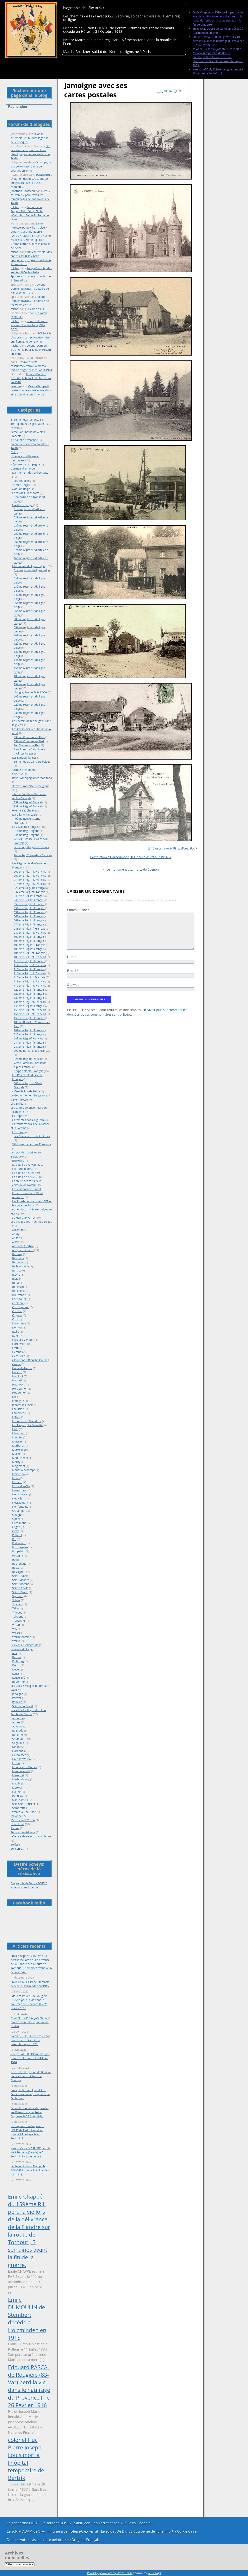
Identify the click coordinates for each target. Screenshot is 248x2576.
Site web (73, 984)
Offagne (17, 1515)
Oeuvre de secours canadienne (31, 1836)
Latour (16, 1417)
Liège (15, 1669)
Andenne (18, 1718)
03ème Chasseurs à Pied (29, 737)
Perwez (16, 1698)
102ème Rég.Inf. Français (29, 945)
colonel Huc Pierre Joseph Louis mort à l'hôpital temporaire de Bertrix (26, 2458)
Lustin (16, 1763)
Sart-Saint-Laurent (23, 1804)
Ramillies (17, 1702)
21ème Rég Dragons (26, 831)
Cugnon (17, 1315)
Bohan (16, 1283)
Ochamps (18, 1510)
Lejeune (16, 386)
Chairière (18, 1303)
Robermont (19, 1681)
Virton (16, 1624)
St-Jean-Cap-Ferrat (23, 1217)
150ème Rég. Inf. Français (30, 1010)
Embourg (18, 1661)
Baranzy (17, 1254)
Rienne (15, 1828)
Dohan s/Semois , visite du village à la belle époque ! (29, 138)
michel (15, 207)
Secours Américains (23, 1832)
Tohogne (17, 1616)
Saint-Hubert (20, 1576)
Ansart (16, 1238)
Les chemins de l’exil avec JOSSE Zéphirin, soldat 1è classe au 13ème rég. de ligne (122, 18)
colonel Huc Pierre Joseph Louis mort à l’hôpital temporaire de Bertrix (30, 2022)
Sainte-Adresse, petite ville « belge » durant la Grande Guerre (29, 227)
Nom (72, 957)
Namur (16, 1791)
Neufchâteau (20, 1494)
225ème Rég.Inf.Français (29, 1034)
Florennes (18, 1751)
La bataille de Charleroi (26, 1173)
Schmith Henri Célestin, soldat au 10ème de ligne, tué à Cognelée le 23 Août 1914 (29, 2112)
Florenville (18, 1344)
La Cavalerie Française (26, 827)
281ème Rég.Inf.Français (29, 1042)
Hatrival (17, 1380)
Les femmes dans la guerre (28, 1120)
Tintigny (17, 1612)
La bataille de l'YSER (24, 1177)
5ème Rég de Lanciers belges (32, 761)
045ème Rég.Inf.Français (29, 896)
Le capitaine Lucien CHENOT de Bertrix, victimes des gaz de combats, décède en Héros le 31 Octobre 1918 (119, 30)
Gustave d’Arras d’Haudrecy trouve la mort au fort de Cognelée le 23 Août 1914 (31, 366)
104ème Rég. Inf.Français (29, 953)
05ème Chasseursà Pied (29, 741)
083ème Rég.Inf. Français (29, 928)
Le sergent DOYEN (56, 2523)
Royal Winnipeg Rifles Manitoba (32, 778)
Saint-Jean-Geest (22, 1706)
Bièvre (16, 1274)
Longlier (17, 1437)
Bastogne (18, 1258)
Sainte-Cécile (20, 1588)
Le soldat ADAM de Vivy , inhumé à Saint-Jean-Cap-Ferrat (52, 2531)
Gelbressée (19, 1755)
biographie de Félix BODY (83, 7)
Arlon (15, 1242)
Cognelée (18, 1743)
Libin (15, 1429)
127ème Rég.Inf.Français (29, 993)
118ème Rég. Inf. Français (30, 981)
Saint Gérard (20, 1800)
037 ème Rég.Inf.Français (29, 892)
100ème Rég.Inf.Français (29, 936)
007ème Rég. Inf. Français (30, 875)
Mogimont (18, 1466)
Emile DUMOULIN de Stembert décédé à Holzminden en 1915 (27, 2318)
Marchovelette (21, 1771)
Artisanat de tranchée (24, 440)
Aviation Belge (21, 489)
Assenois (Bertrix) (23, 1246)
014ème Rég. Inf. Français (30, 884)
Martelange (19, 1449)
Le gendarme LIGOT (23, 2523)
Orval (15, 1531)
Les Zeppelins (22, 481)
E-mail (72, 971)
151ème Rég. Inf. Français (30, 1014)
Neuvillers (18, 1498)
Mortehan (18, 1474)
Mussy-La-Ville (21, 1486)
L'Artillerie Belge (22, 505)
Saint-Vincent (20, 1584)
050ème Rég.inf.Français (29, 904)
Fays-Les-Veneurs (23, 1340)
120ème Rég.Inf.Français (29, 989)
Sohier (16, 1600)
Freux (15, 1348)
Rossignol (18, 1572)
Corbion (17, 1311)
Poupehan (18, 1551)
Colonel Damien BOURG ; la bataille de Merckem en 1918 (30, 288)
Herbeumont (20, 1388)
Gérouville (18, 1356)
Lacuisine (18, 1409)
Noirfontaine (20, 1506)
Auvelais (17, 1726)
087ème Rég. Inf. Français (30, 932)
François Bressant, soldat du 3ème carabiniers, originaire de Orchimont (30, 2094)
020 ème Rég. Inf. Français (30, 888)
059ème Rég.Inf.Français (29, 912)
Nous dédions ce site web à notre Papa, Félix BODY (29, 325)
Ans (14, 1653)
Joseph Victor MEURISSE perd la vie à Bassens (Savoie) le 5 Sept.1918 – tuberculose (30, 2152)
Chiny (14, 452)
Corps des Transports (25, 493)
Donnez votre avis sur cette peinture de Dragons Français (53, 2539)
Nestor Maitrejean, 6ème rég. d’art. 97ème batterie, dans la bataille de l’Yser (120, 41)
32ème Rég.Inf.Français (28, 1059)
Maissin (17, 1441)
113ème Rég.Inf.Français (26, 419)
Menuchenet (20, 1458)
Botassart (18, 1287)
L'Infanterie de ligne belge (28, 566)
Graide (16, 1364)
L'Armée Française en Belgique (30, 786)
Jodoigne (17, 1694)
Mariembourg (20, 1779)
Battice (16, 1657)
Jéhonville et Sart (22, 1405)
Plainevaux (19, 1543)
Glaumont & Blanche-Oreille (29, 1360)
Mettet (16, 1787)
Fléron (16, 1665)
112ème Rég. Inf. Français (30, 965)
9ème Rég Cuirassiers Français (33, 855)
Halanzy (17, 1372)
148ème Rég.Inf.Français (29, 1006)
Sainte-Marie (20, 1592)
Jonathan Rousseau (23, 191)
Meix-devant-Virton (23, 1820)
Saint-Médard (20, 1580)
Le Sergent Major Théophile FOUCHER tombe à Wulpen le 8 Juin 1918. (30, 2170)
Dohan (16, 1327)
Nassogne (18, 1490)
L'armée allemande (23, 468)
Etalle (15, 1331)
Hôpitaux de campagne (25, 464)
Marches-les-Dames (24, 1767)
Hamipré (17, 1376)
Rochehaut (19, 1563)
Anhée (16, 1722)
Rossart (17, 1567)
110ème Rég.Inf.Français (29, 961)
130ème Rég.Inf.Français (29, 998)
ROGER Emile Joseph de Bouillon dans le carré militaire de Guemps (31, 2076)
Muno (16, 1478)
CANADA (17, 774)
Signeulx (17, 1596)
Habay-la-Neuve (22, 1368)
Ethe (15, 1335)
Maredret (18, 1775)
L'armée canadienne (23, 770)
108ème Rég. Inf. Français (30, 957)
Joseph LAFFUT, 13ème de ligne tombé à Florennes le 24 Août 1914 (30, 2058)
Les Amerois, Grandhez (26, 1421)
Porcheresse (20, 1547)
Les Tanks (18, 1132)
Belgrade (17, 1730)
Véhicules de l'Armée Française (31, 1144)
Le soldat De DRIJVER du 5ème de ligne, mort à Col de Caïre (149, 2531)
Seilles (15, 1844)
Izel (14, 1396)
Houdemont (20, 1392)
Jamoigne (18, 1401)
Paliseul (17, 1535)
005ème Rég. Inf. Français (30, 871)
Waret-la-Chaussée (24, 1812)
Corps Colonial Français (28, 1071)
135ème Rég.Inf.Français (27, 802)
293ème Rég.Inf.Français (27, 806)
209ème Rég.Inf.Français (29, 1030)
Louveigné (18, 1677)
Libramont (18, 1433)
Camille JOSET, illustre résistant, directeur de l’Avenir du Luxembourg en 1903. (218, 61)
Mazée (16, 1783)
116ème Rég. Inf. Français (30, 973)
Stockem (17, 1604)
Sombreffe (19, 1808)
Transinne (18, 1620)
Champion (18, 1738)
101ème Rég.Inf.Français (29, 941)
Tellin (15, 1608)
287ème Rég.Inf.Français (29, 1046)
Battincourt (19, 1262)
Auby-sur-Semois (23, 1250)
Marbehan (18, 1445)
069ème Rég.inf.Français (29, 920)
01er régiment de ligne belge (32, 570)
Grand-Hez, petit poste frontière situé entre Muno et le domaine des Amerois (31, 390)
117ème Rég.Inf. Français (29, 977)
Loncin (16, 1673)
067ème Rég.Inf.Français (29, 916)
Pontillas (17, 1795)
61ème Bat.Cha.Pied (25, 810)
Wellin (16, 1641)
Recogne (17, 1555)
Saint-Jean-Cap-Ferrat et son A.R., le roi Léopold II (114, 2523)
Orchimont (19, 1523)
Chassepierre (20, 1307)
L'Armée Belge (20, 485)
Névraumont (20, 1502)
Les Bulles (17, 1103)
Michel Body (188, 848)
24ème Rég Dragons (26, 835)
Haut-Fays (18, 1384)
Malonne (16, 1816)
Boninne (17, 1734)
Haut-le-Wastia (21, 1759)
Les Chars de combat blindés (32, 1136)
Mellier (16, 1453)
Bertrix (16, 1270)
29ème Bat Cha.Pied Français (32, 1050)
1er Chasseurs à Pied (27, 745)
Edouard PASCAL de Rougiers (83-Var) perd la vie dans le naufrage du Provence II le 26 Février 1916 (218, 41)
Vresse (16, 1633)
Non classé (17, 1824)
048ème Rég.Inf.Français (29, 900)
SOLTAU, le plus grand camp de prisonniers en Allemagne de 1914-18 (31, 337)
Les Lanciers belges (24, 757)
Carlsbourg (19, 1299)
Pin (14, 1539)
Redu (15, 1559)
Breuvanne (19, 1295)
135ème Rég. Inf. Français (30, 1002)
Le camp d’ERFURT (38, 309)
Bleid (15, 1278)
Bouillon (17, 1291)
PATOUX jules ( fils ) (23, 235)
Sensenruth (18, 1848)
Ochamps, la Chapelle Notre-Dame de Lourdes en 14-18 (31, 166)
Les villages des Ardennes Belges (31, 1221)
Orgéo (16, 1527)
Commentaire (78, 910)
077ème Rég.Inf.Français (29, 924)
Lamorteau (19, 1413)
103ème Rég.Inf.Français (29, 949)
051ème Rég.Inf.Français (29, 908)
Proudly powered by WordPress (110, 2573)
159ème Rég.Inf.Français (29, 1018)
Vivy (14, 1629)
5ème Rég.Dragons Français (31, 847)
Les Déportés (19, 1116)
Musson (17, 1482)
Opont (16, 1519)
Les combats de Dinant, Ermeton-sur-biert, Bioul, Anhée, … (27, 1193)
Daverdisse (19, 1323)
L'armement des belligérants (30, 472)
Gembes (17, 1352)
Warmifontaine (21, 1637)
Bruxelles (18, 1160)
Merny (16, 1462)
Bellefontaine (20, 1266)
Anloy (15, 1234)
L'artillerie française (24, 814)
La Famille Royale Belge (25, 1091)
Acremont (18, 1230)
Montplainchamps (23, 1470)
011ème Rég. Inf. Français (30, 879)
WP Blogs (154, 2573)
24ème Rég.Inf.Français (28, 1038)
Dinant (16, 1747)
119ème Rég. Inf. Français (30, 985)
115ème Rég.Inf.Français (29, 969)
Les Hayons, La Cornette (27, 1425)
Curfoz (16, 1319)
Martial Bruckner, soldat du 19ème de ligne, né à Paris (107, 51)
